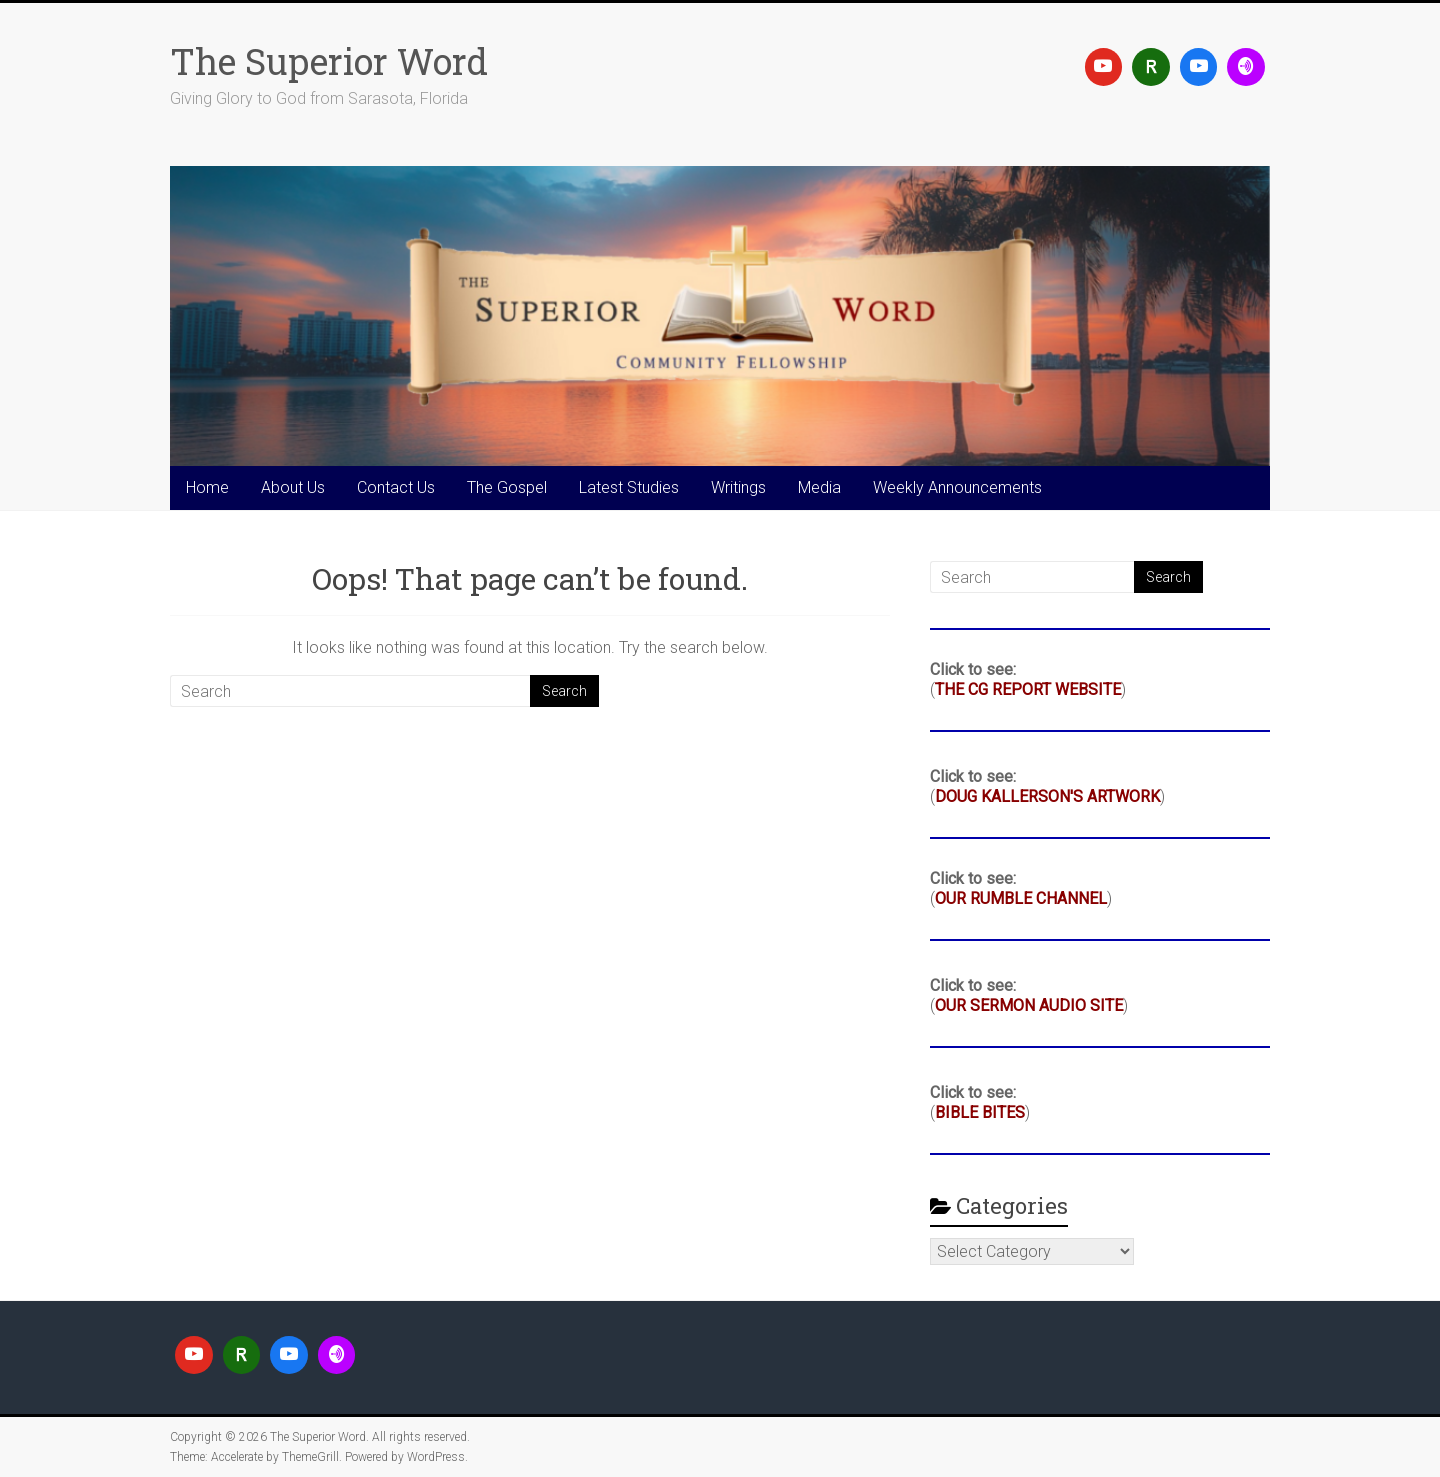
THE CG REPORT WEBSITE (1028, 689)
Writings (738, 487)
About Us (293, 487)
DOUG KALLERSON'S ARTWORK (1047, 796)
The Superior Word (329, 61)
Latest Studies (629, 487)
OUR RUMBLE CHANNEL (1021, 898)
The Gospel (507, 487)
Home (207, 487)
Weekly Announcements (957, 487)
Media (819, 487)
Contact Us (396, 487)
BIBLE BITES (980, 1112)
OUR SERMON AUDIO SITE (1029, 1005)
